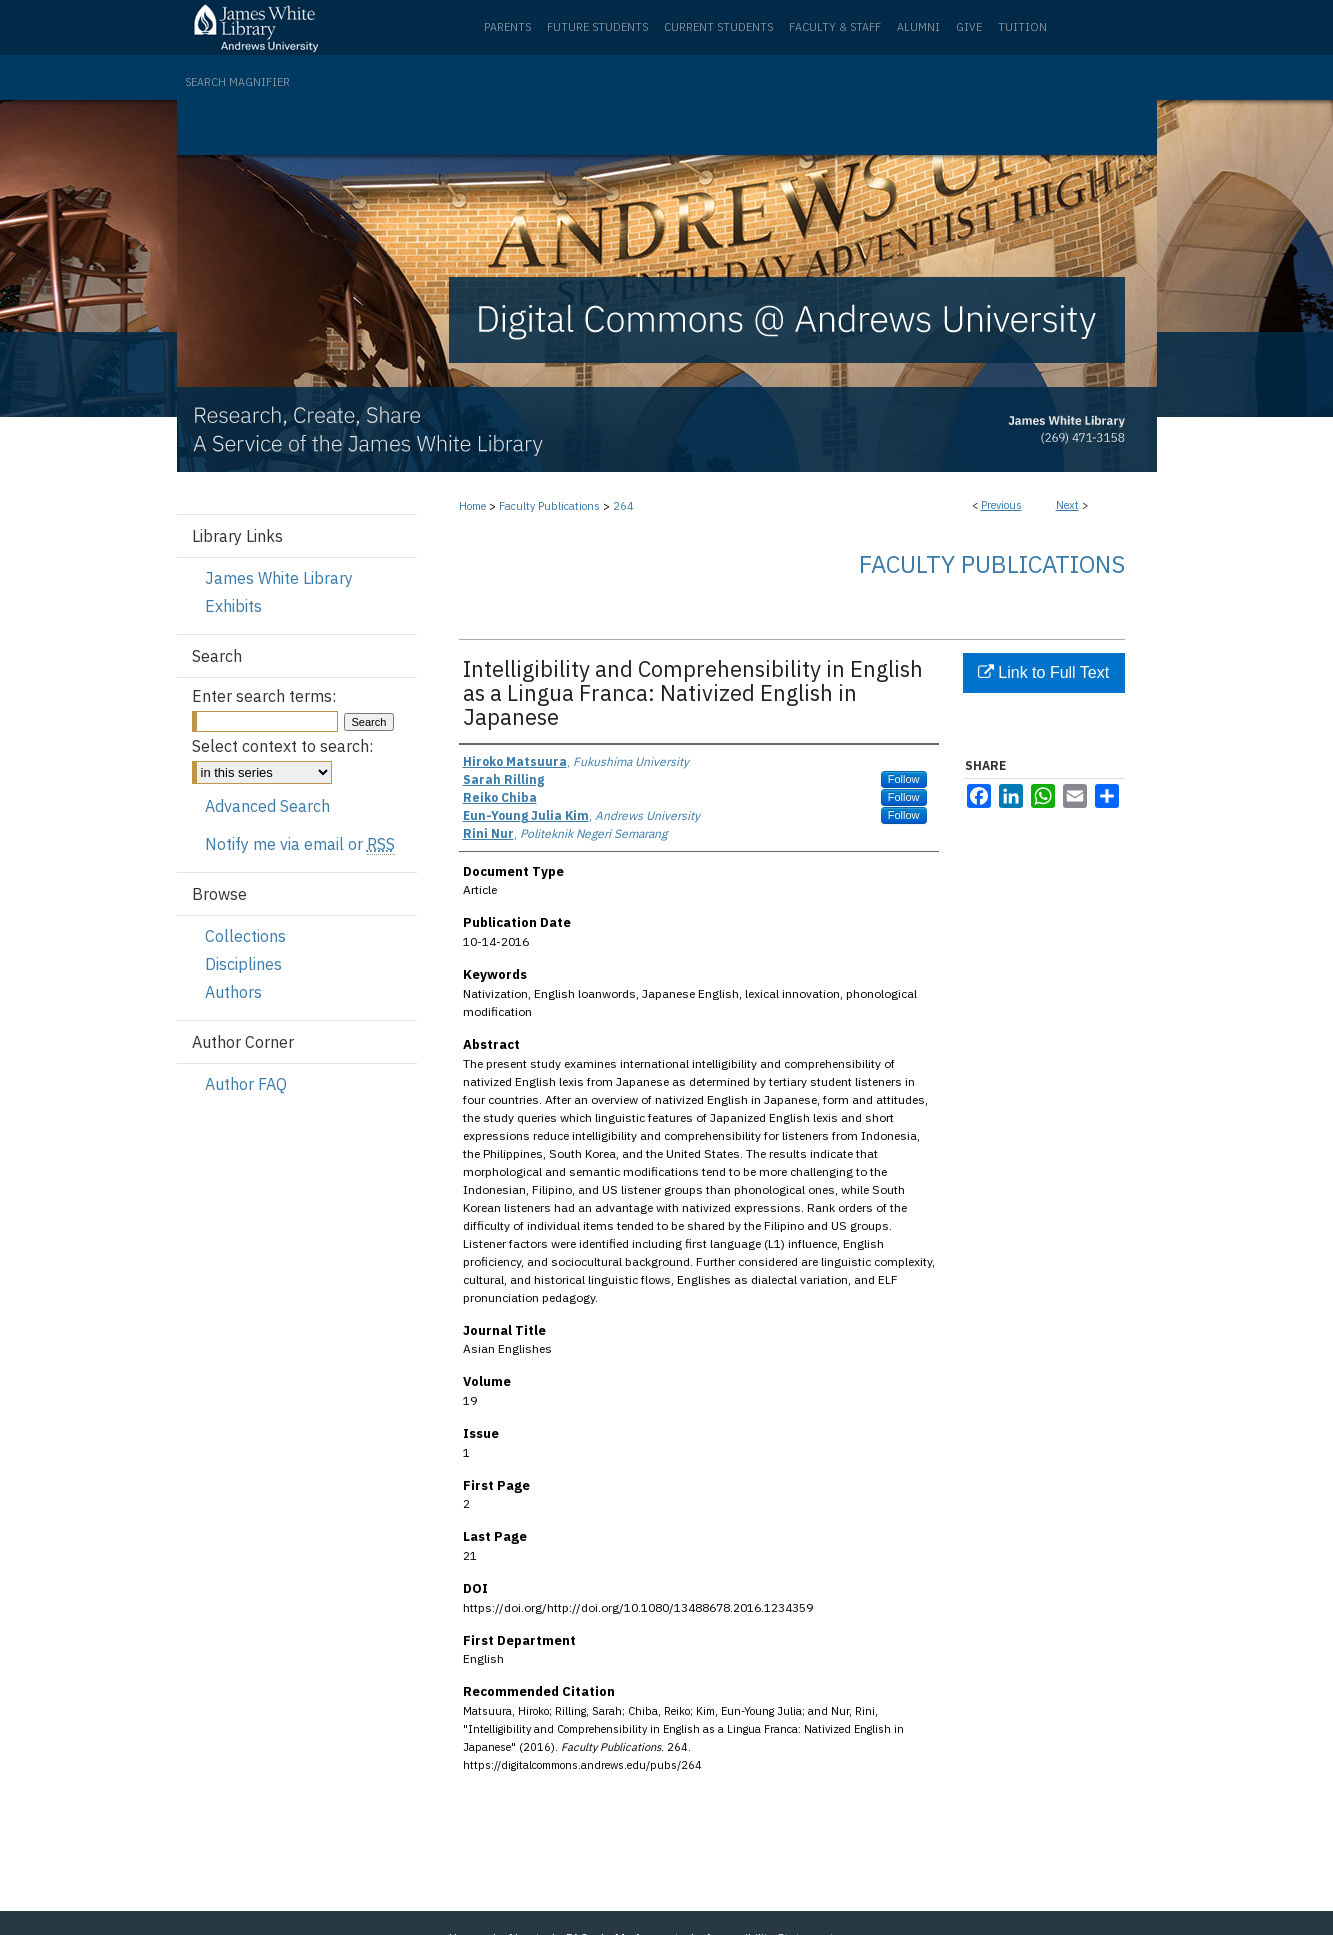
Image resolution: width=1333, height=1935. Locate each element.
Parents (507, 27)
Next (1067, 505)
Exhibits (233, 606)
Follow (904, 779)
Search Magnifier (237, 82)
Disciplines (243, 964)
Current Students (718, 27)
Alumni (918, 27)
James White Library (279, 578)
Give (969, 27)
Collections (245, 936)
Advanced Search (267, 806)
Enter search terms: (264, 696)
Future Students (597, 27)
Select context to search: (282, 746)
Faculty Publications (549, 506)
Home (472, 506)
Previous (1001, 505)
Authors (233, 992)
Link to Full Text (1043, 672)
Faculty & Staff (835, 27)
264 (623, 506)
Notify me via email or (300, 844)
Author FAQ (246, 1084)
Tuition (1022, 27)
